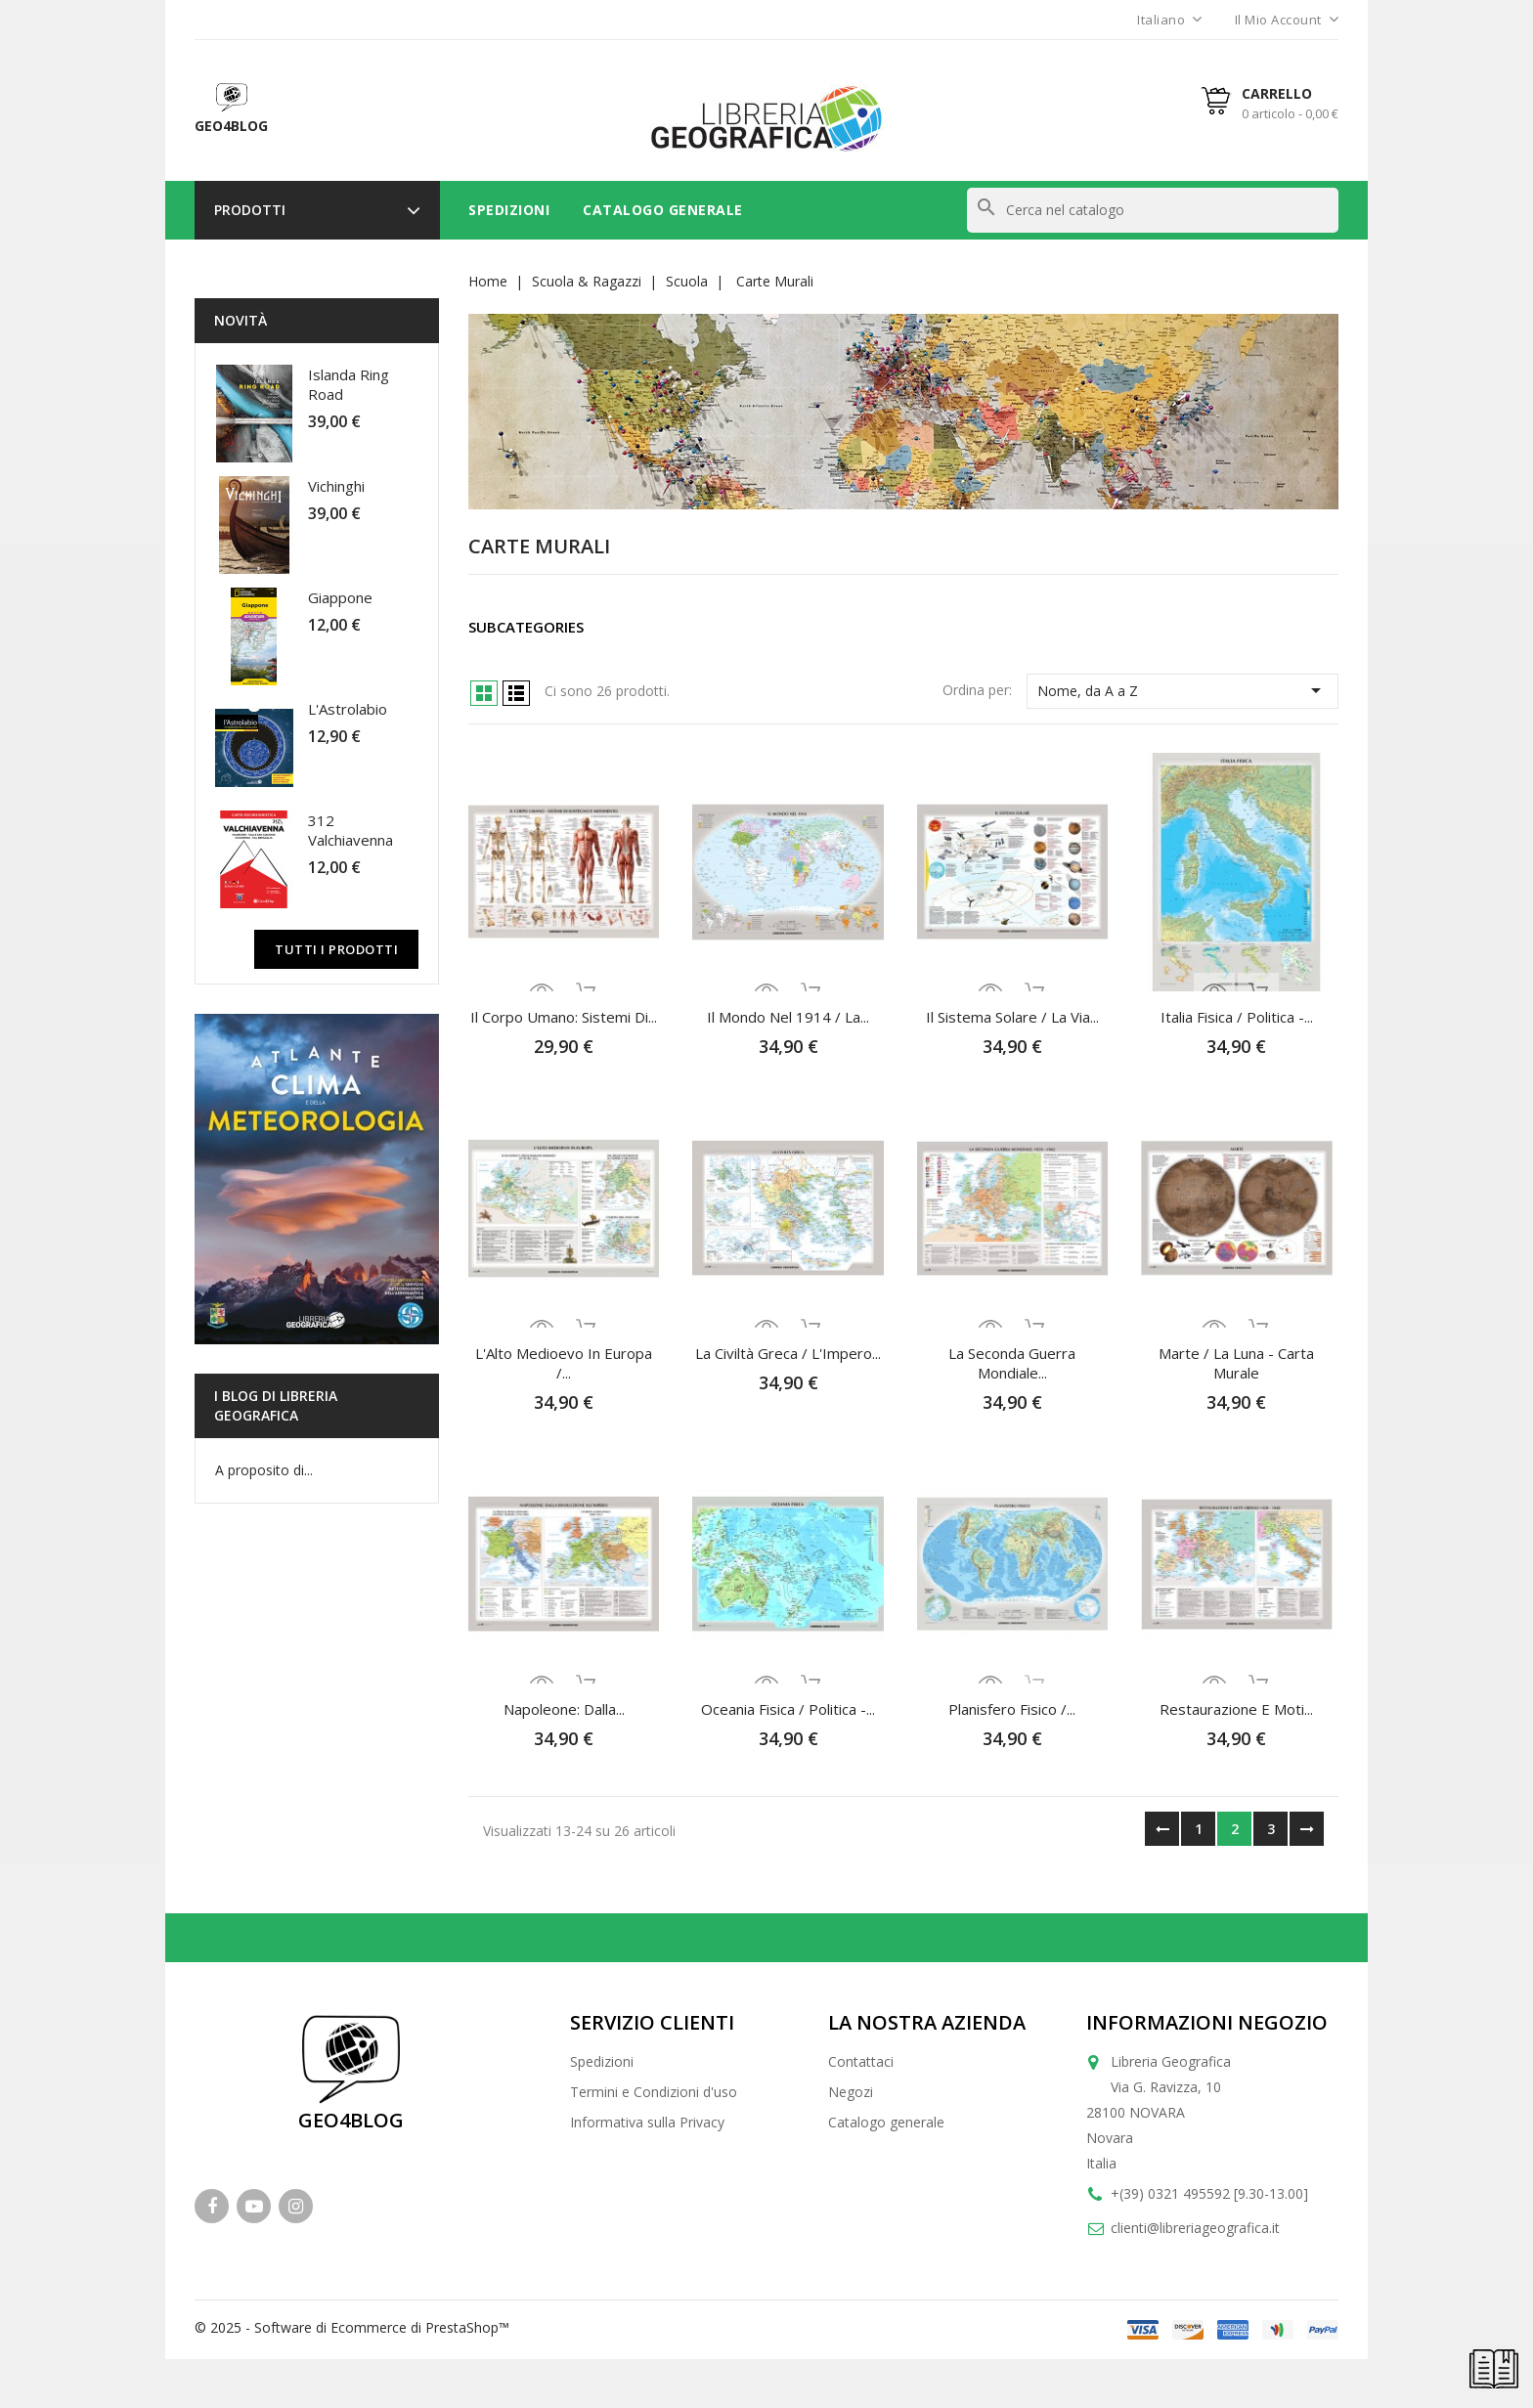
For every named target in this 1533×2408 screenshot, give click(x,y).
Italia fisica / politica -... (1237, 1017)
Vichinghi (336, 486)
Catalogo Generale (663, 209)
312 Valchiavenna (350, 830)
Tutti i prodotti (336, 949)
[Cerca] (1152, 210)
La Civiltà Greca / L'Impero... (788, 1353)
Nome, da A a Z (1182, 690)
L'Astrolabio (347, 709)
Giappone (340, 597)
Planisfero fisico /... (1011, 1709)
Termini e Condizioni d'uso (653, 2091)
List (516, 693)
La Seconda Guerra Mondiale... (1011, 1362)
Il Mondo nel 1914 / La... (788, 1017)
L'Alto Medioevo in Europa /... (563, 1362)
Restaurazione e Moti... (1236, 1709)
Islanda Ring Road (348, 384)
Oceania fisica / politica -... (788, 1709)
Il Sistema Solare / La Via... (1012, 1017)
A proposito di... (264, 1470)
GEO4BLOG (351, 2120)
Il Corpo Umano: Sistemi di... (563, 1017)
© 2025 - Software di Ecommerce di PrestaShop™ (352, 2327)
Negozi (850, 2091)
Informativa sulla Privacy (647, 2122)
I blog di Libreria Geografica (275, 1405)
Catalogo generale (886, 2122)
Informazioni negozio (1207, 2022)
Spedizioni (508, 209)
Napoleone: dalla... (564, 1709)
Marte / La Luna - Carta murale (1236, 1362)
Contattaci (861, 2061)
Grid (484, 693)
